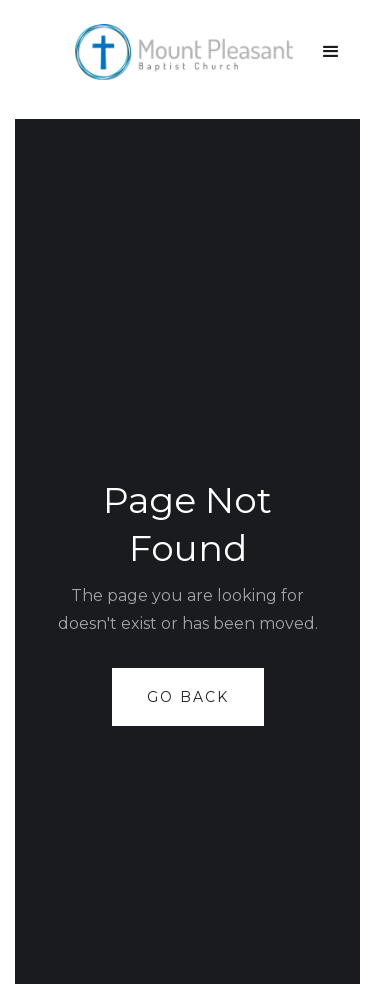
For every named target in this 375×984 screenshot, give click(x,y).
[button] (331, 52)
